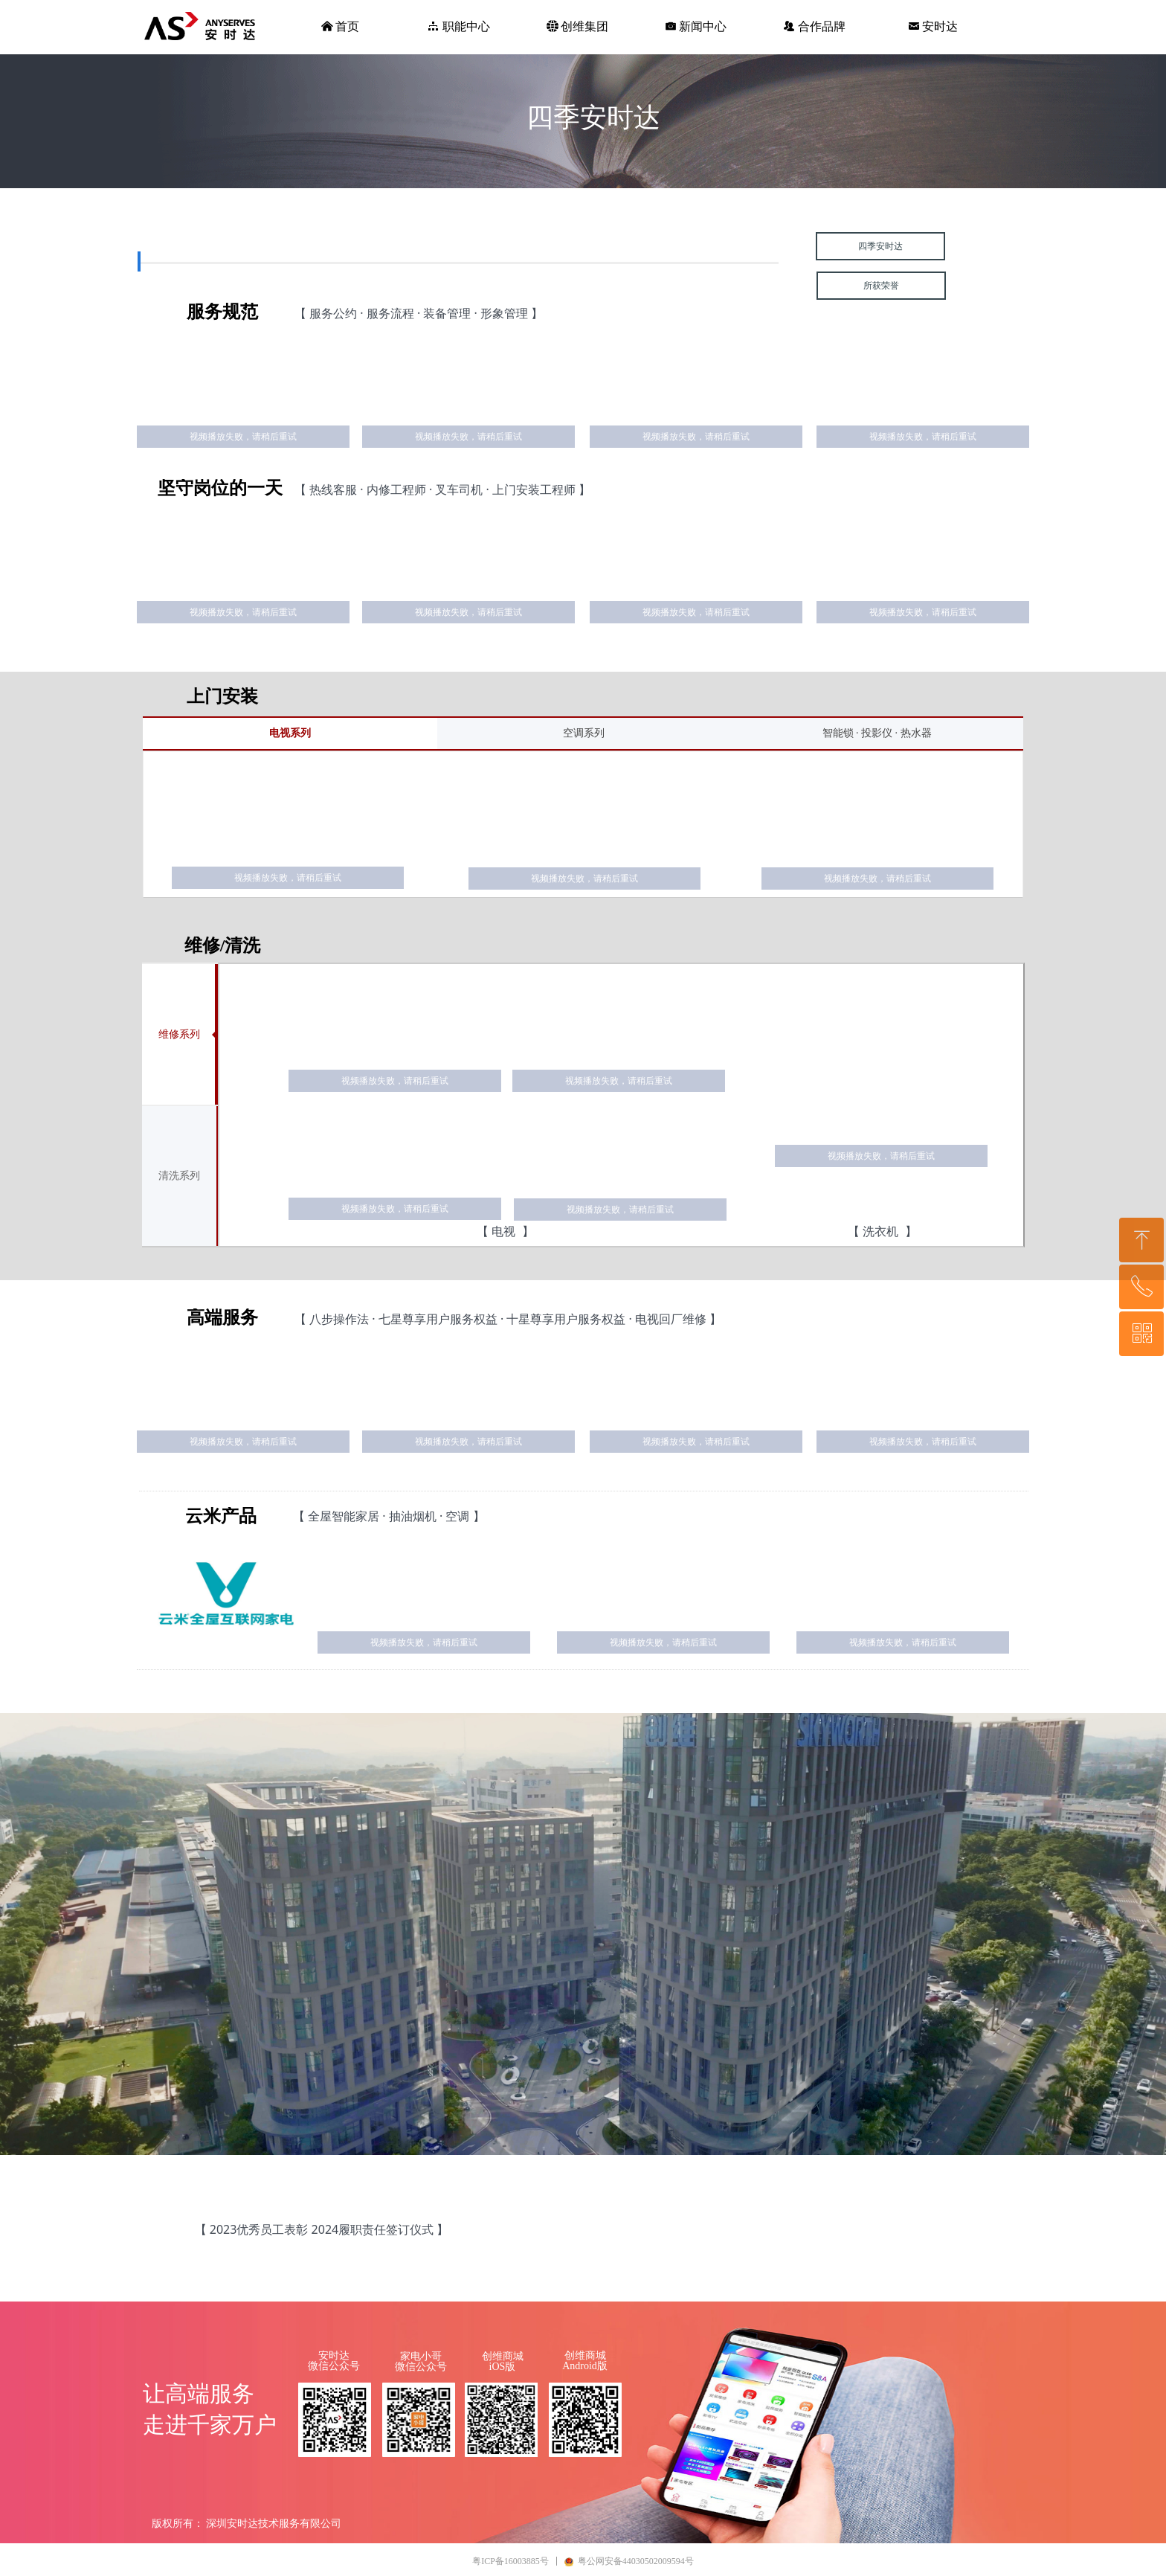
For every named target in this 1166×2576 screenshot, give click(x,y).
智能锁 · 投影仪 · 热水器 (877, 733)
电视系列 (290, 733)
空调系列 (584, 733)
